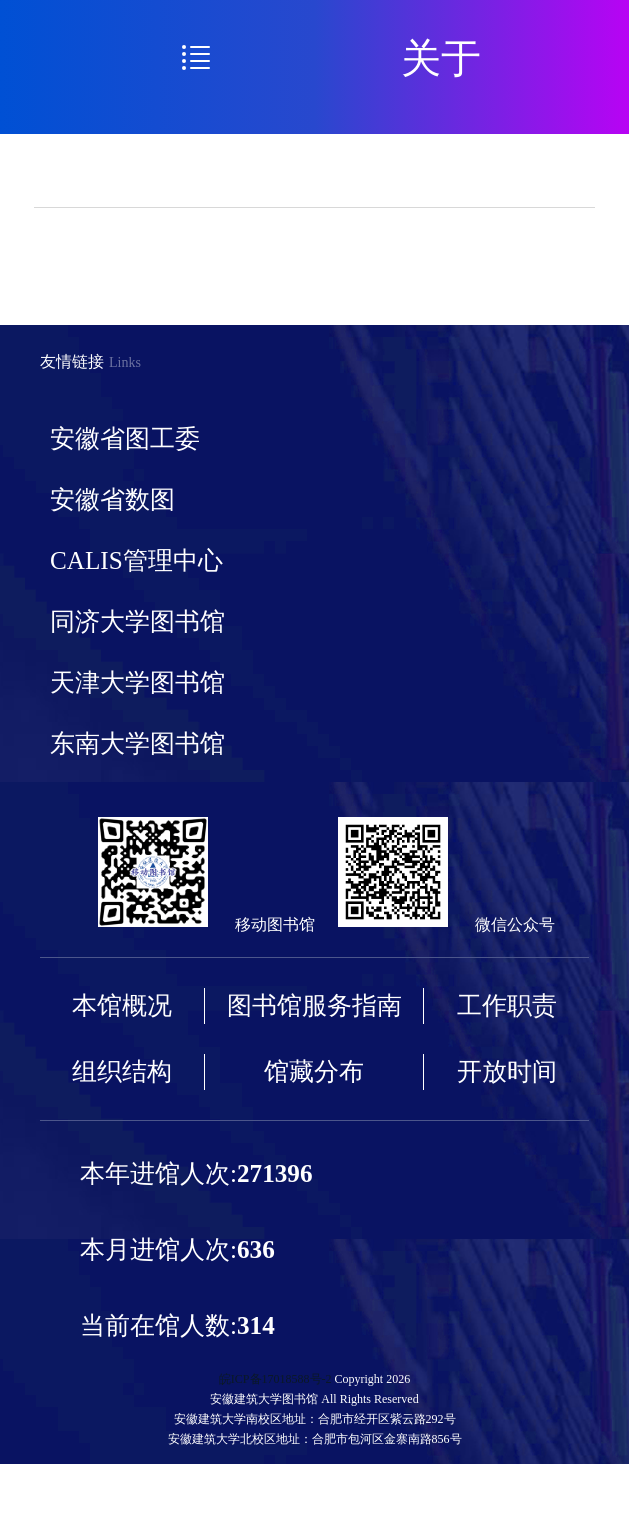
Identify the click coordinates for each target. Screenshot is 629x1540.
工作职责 (507, 1005)
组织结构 (122, 1071)
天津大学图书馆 (137, 682)
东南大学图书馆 (137, 743)
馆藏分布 (314, 1071)
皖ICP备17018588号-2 (275, 1379)
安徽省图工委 (125, 438)
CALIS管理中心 (136, 560)
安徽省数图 (112, 499)
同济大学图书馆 (137, 621)
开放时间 (507, 1071)
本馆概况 (122, 1005)
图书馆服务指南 (314, 1005)
